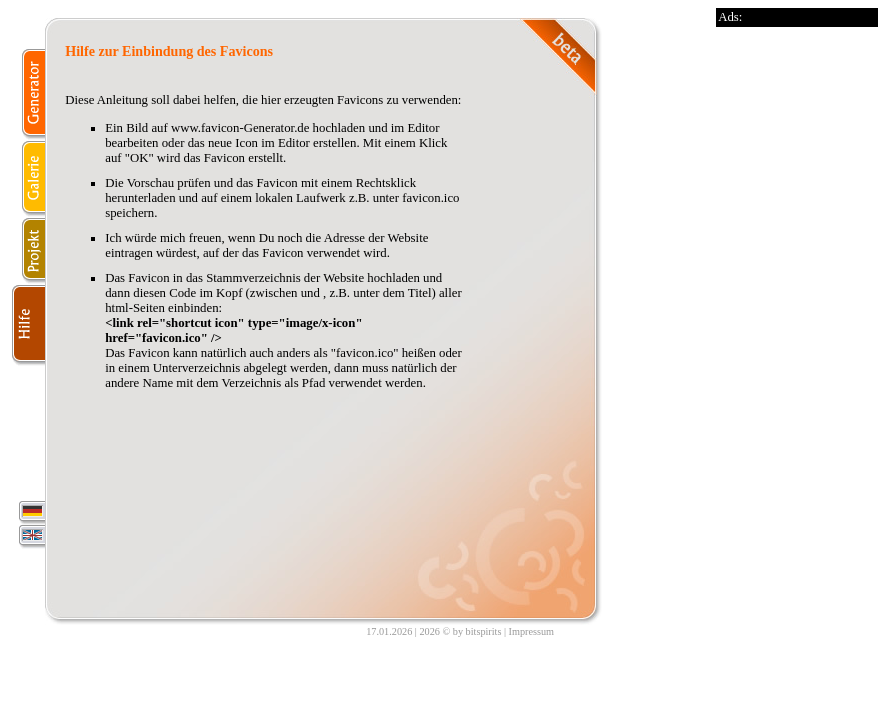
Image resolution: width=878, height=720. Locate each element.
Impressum (531, 631)
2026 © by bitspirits (460, 631)
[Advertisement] (796, 327)
